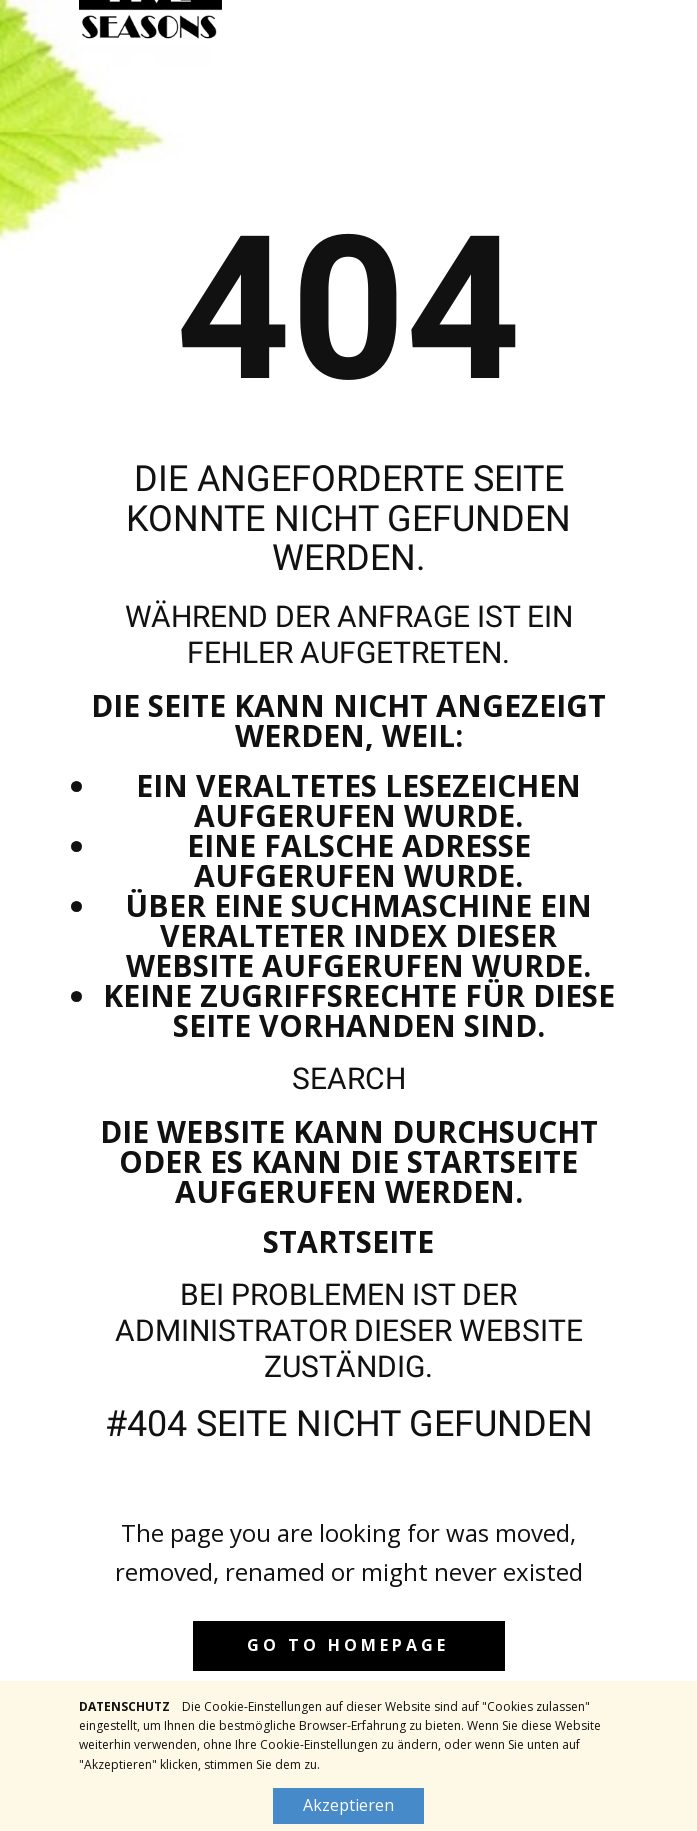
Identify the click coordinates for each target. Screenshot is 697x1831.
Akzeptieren (348, 1805)
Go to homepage (348, 1645)
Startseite (348, 1241)
